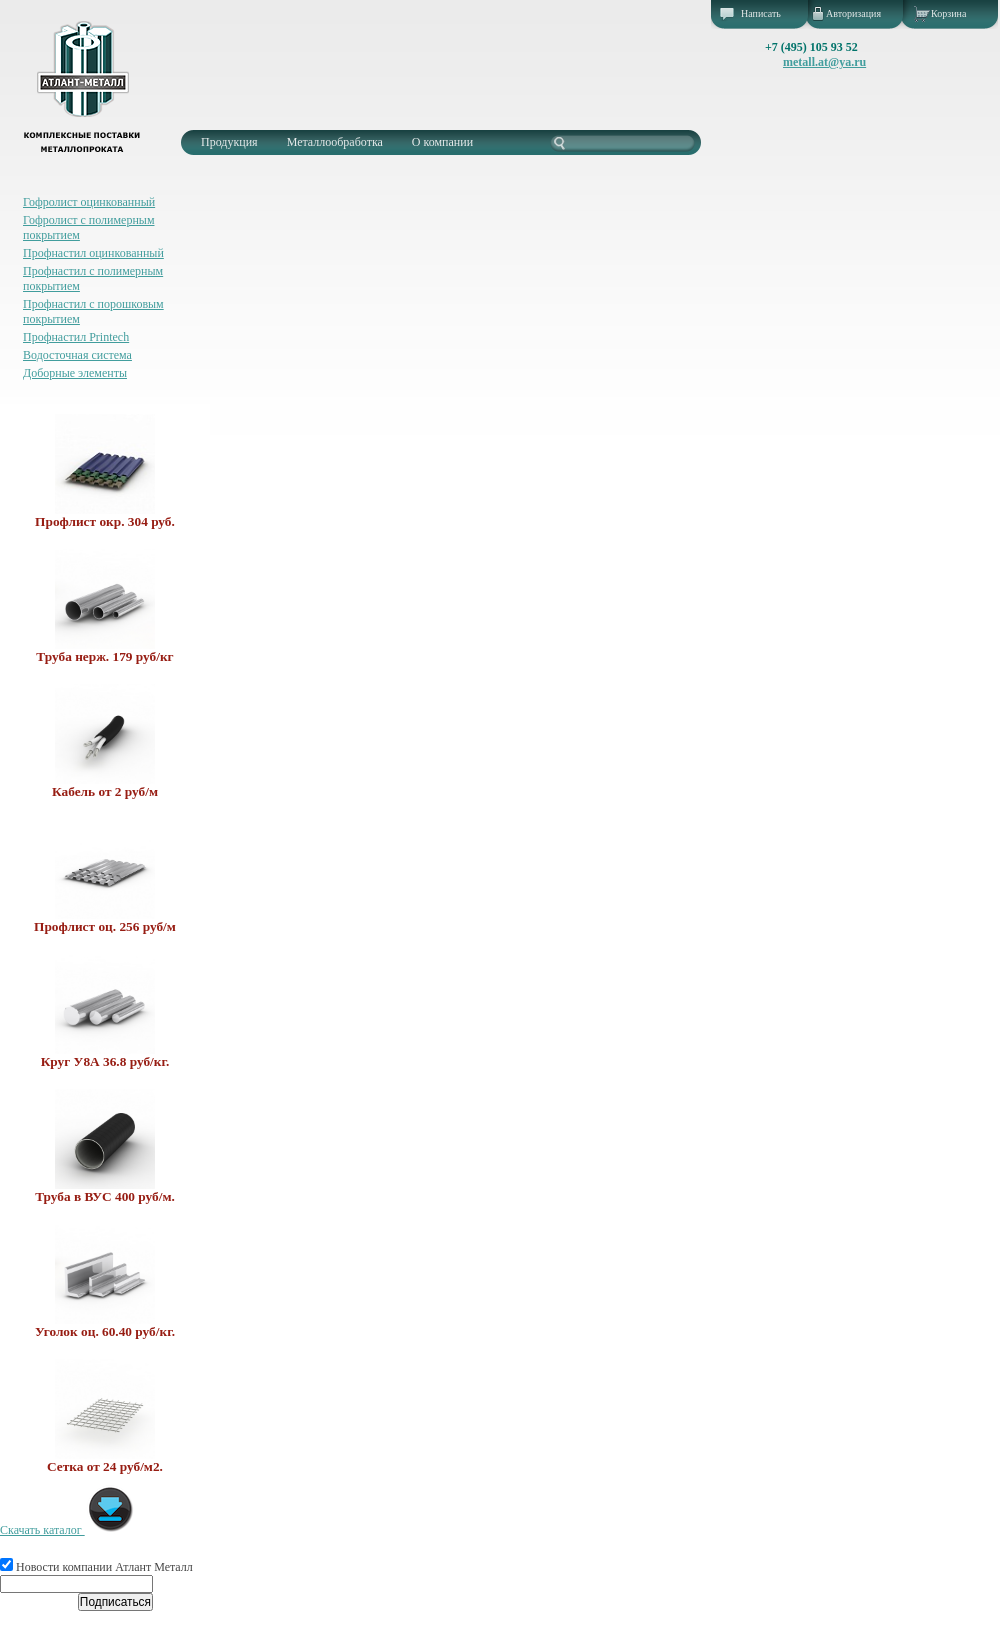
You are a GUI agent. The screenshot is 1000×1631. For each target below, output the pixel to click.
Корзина (948, 13)
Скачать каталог (67, 1530)
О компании (442, 142)
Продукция (229, 142)
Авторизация (853, 13)
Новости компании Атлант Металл (96, 1567)
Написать (761, 13)
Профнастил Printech (76, 337)
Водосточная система (77, 355)
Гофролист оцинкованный (89, 202)
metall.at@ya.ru (824, 62)
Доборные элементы (75, 373)
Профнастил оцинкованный (93, 253)
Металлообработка (335, 142)
